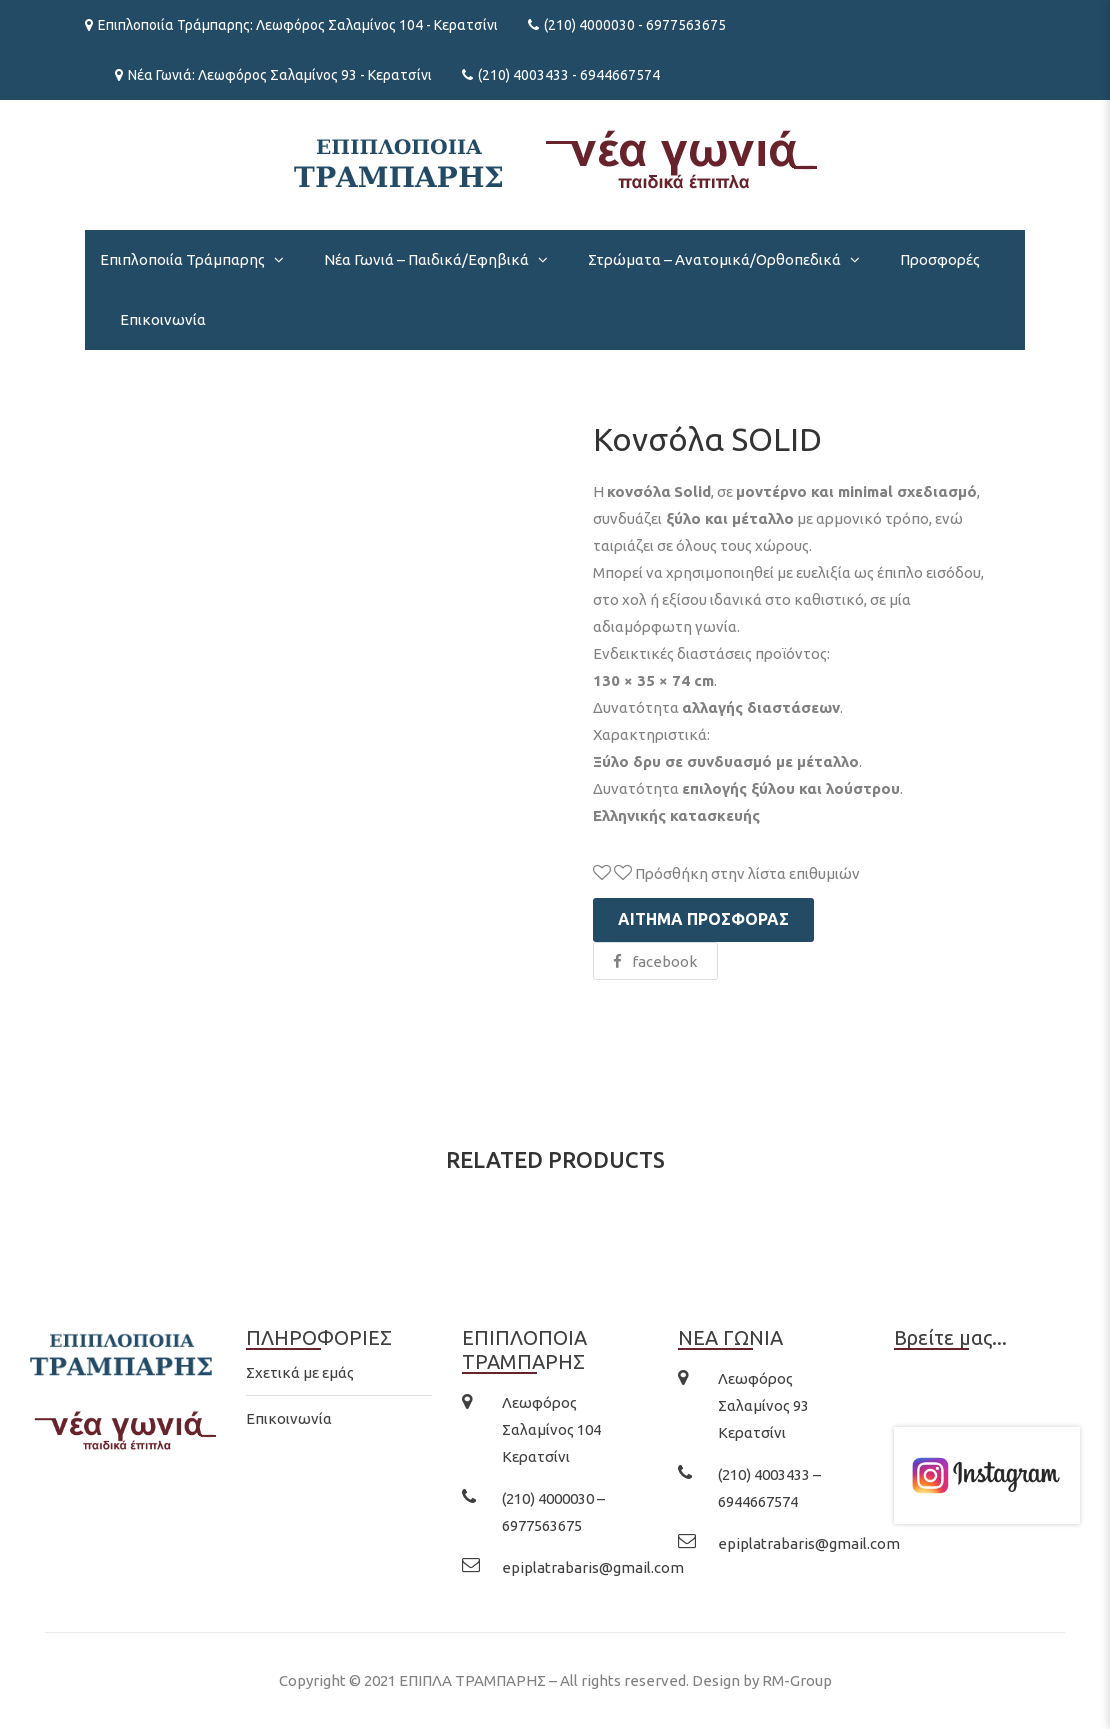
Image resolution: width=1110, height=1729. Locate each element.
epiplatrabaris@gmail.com (593, 1567)
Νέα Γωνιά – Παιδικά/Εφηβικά (426, 259)
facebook (655, 961)
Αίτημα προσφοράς (703, 919)
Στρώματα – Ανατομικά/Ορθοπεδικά (714, 259)
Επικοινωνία (163, 319)
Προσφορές (940, 259)
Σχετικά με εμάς (300, 1372)
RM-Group (797, 1680)
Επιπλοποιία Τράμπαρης (182, 259)
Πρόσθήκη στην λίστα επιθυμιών (726, 873)
